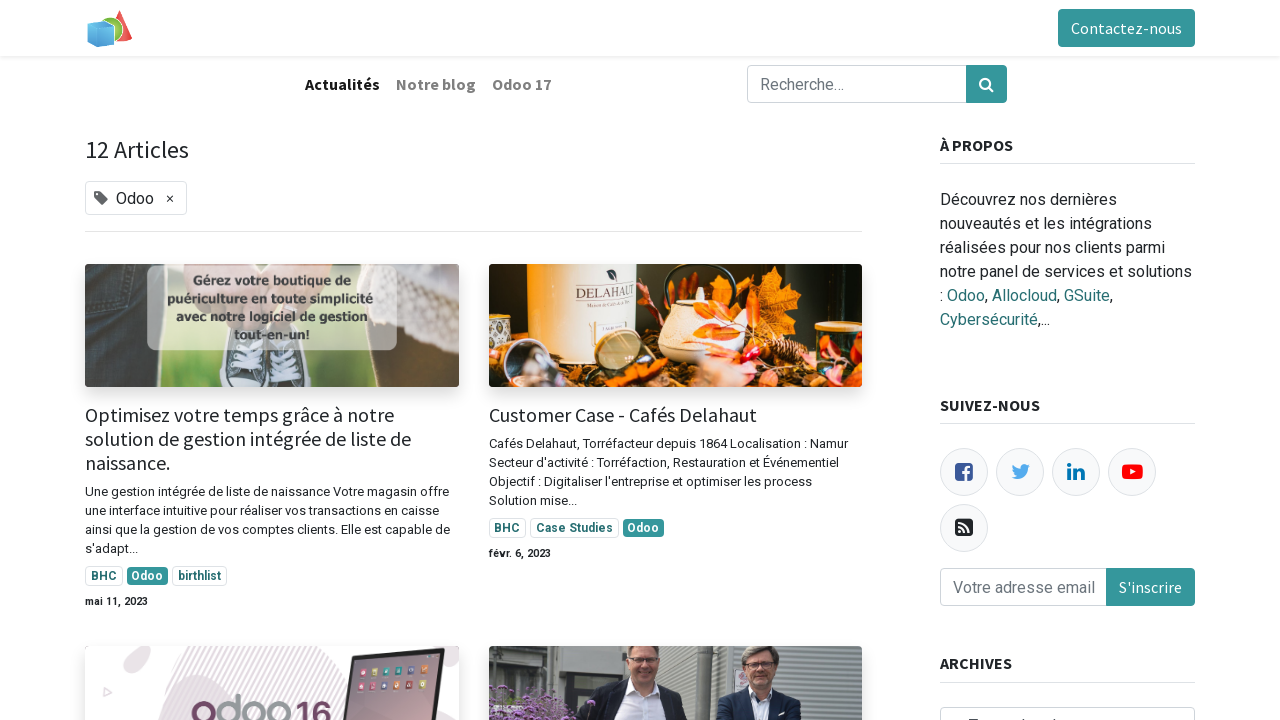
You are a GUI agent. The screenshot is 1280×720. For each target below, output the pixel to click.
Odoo (966, 295)
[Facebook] (964, 472)
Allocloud (1024, 295)
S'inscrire (1150, 587)
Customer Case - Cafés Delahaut (623, 415)
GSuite (1087, 295)
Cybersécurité (989, 319)
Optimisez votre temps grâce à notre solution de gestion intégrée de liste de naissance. (248, 439)
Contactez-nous (1126, 28)
